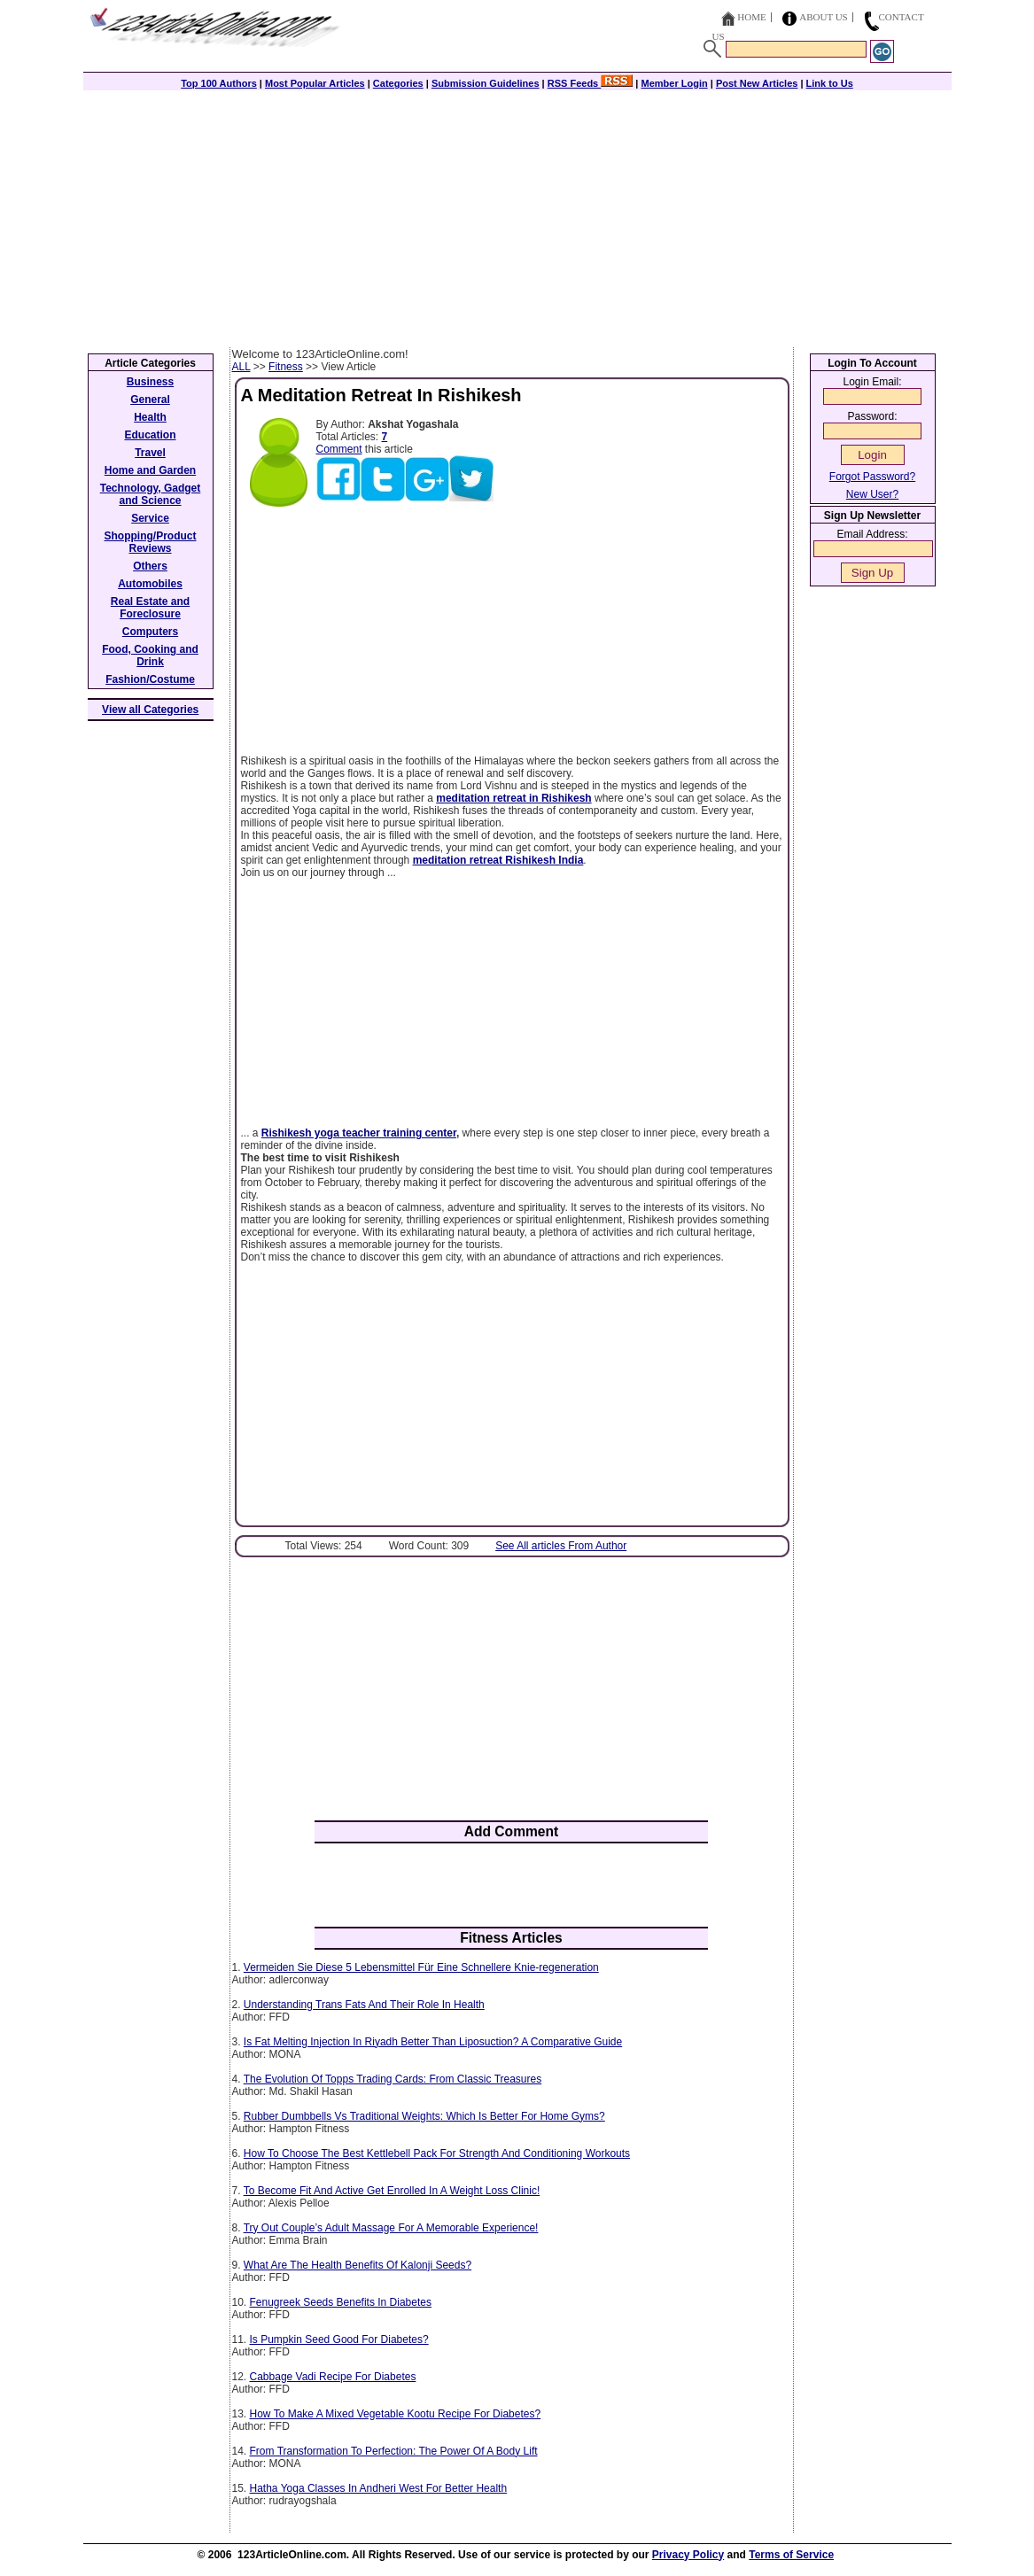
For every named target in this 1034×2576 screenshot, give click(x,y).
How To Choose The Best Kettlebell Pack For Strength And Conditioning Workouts (437, 2153)
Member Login (674, 83)
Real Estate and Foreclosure (150, 607)
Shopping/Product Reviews (151, 542)
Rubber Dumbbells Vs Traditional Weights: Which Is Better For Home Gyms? (424, 2116)
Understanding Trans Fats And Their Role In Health (364, 2004)
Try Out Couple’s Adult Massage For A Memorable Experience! (391, 2228)
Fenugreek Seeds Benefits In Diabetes (340, 2302)
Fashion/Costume (150, 679)
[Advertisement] (517, 214)
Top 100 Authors (219, 83)
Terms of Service (791, 2555)
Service (150, 518)
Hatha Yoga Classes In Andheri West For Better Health (379, 2488)
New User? (872, 494)
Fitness (285, 367)
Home (751, 17)
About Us (823, 17)
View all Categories (150, 709)
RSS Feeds (591, 83)
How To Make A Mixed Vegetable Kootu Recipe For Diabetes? (395, 2414)
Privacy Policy (688, 2555)
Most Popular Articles (315, 83)
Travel (150, 452)
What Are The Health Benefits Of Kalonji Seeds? (357, 2265)
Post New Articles (757, 83)
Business (150, 382)
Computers (150, 631)
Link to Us (829, 83)
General (150, 399)
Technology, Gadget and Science (150, 494)
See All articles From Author (560, 1546)
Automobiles (150, 584)
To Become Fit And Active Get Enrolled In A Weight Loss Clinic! (392, 2190)
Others (150, 566)
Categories (398, 83)
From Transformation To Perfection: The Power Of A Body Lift (394, 2451)
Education (149, 435)
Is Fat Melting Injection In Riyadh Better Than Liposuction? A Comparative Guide (433, 2042)
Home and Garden (150, 470)
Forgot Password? (872, 476)
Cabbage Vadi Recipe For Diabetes (333, 2376)
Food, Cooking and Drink (150, 655)
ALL (241, 367)
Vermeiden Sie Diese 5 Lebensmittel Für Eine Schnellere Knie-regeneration (421, 1967)
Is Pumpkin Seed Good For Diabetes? (339, 2339)
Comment (339, 449)
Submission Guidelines (485, 83)
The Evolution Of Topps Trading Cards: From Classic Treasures (393, 2079)
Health (150, 417)
